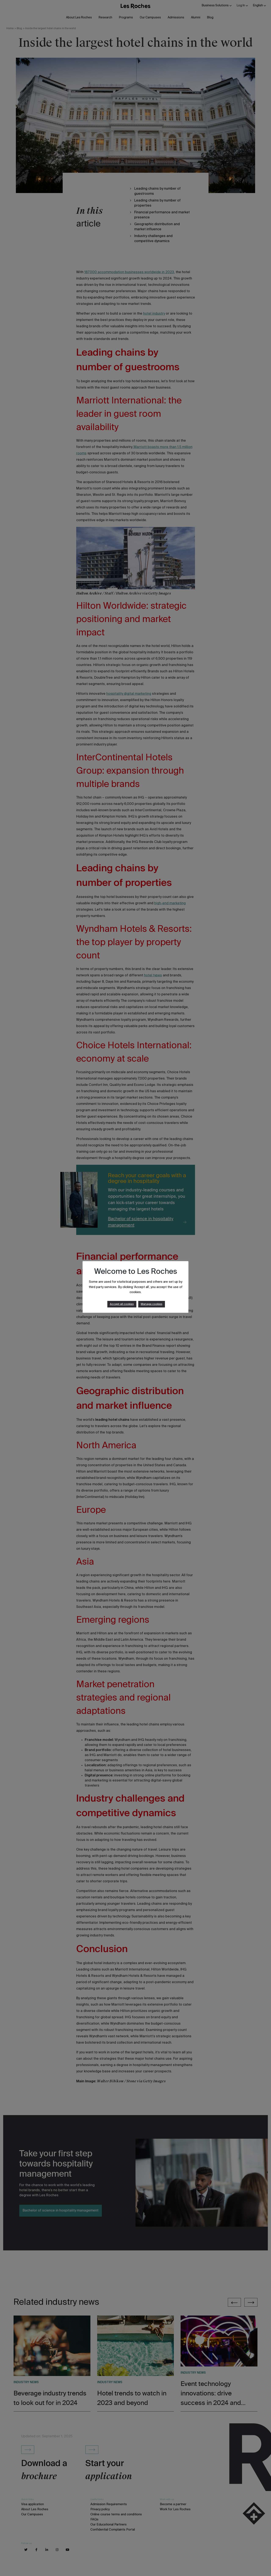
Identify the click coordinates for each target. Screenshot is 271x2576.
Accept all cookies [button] (122, 1304)
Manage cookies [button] (151, 1304)
